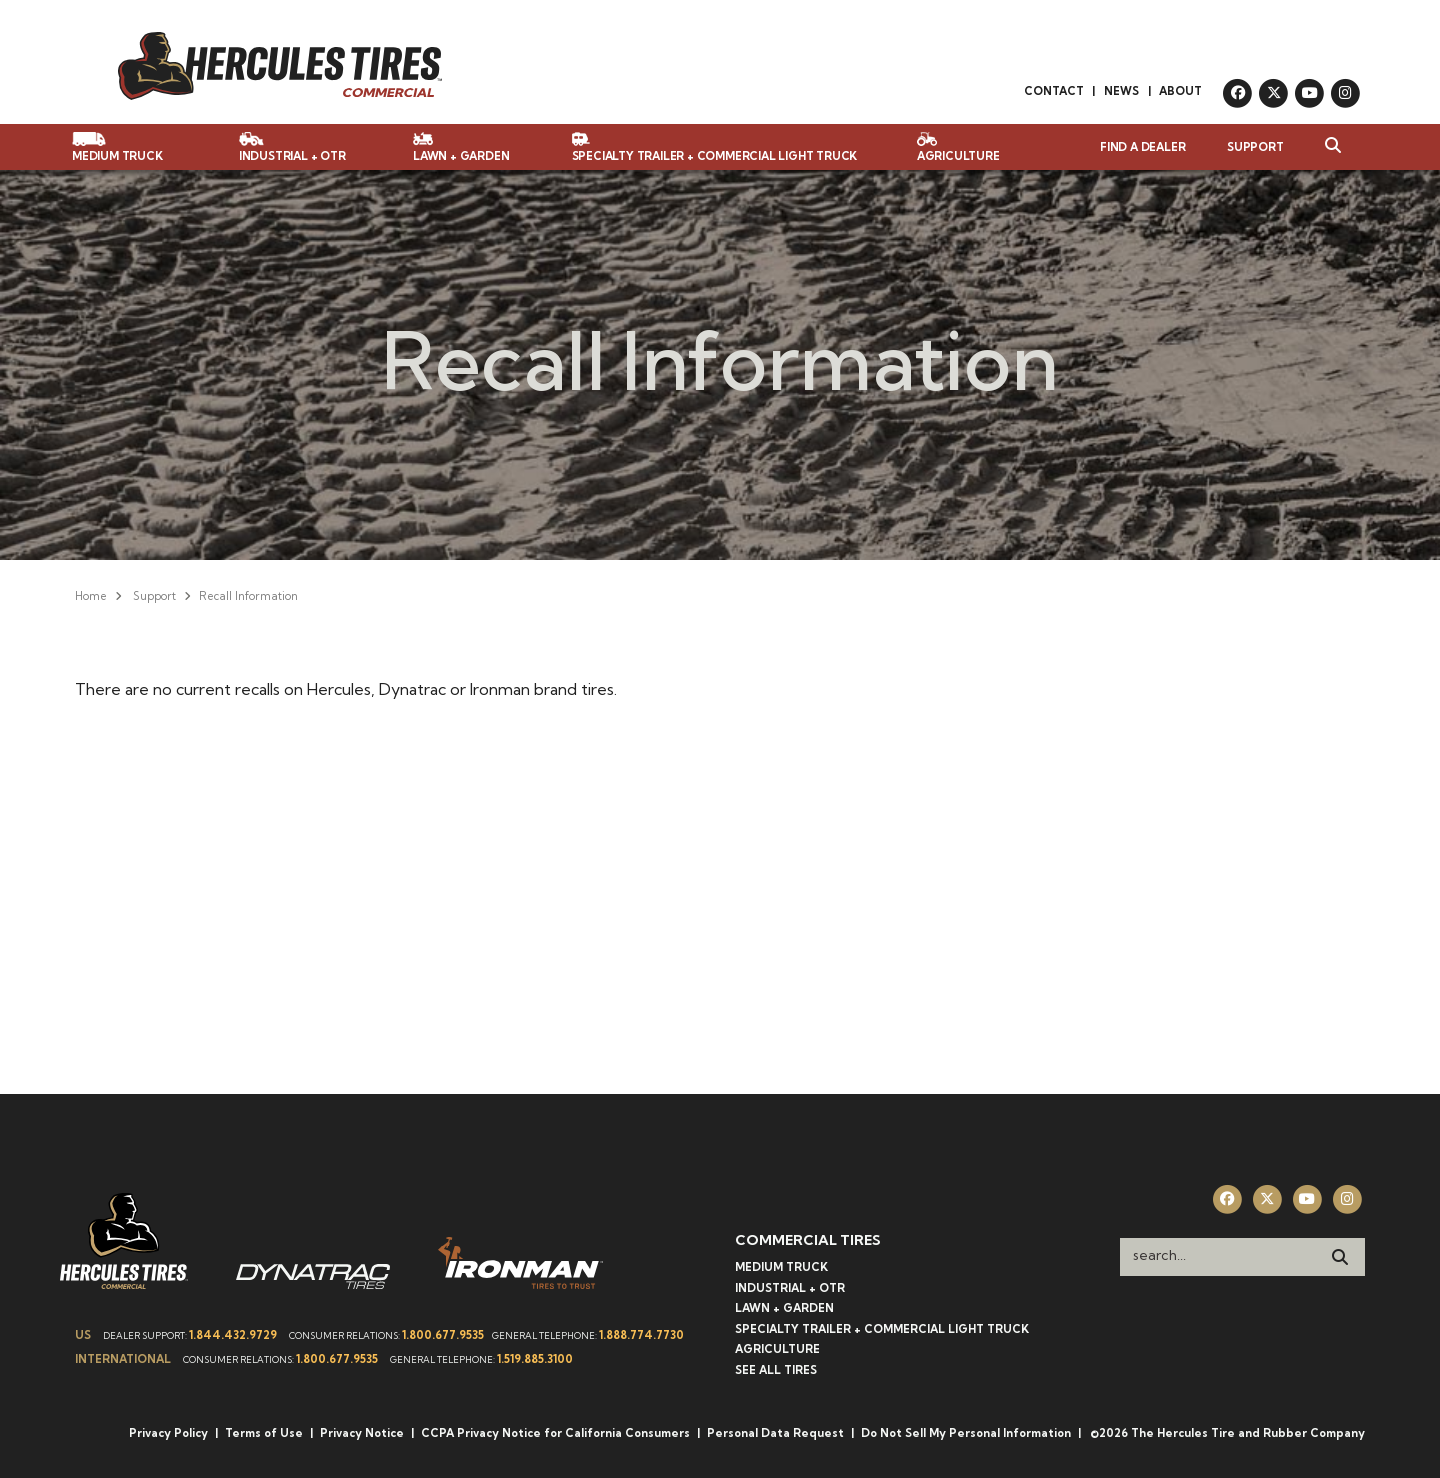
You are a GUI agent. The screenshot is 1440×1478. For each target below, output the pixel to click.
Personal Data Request (775, 1433)
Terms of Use (264, 1433)
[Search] (1340, 1257)
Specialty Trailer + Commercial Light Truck (882, 1329)
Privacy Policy (168, 1433)
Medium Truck (781, 1267)
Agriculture (777, 1349)
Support (154, 596)
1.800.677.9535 (443, 1335)
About (1180, 91)
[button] (1323, 147)
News (1121, 91)
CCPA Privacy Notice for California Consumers (555, 1433)
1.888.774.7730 (641, 1335)
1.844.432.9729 (233, 1335)
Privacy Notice (362, 1433)
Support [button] (1255, 147)
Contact (1054, 91)
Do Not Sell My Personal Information (966, 1433)
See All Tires (776, 1370)
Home (91, 596)
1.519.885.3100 (535, 1359)
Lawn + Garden (784, 1308)
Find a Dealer (1142, 147)
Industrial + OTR (790, 1288)
